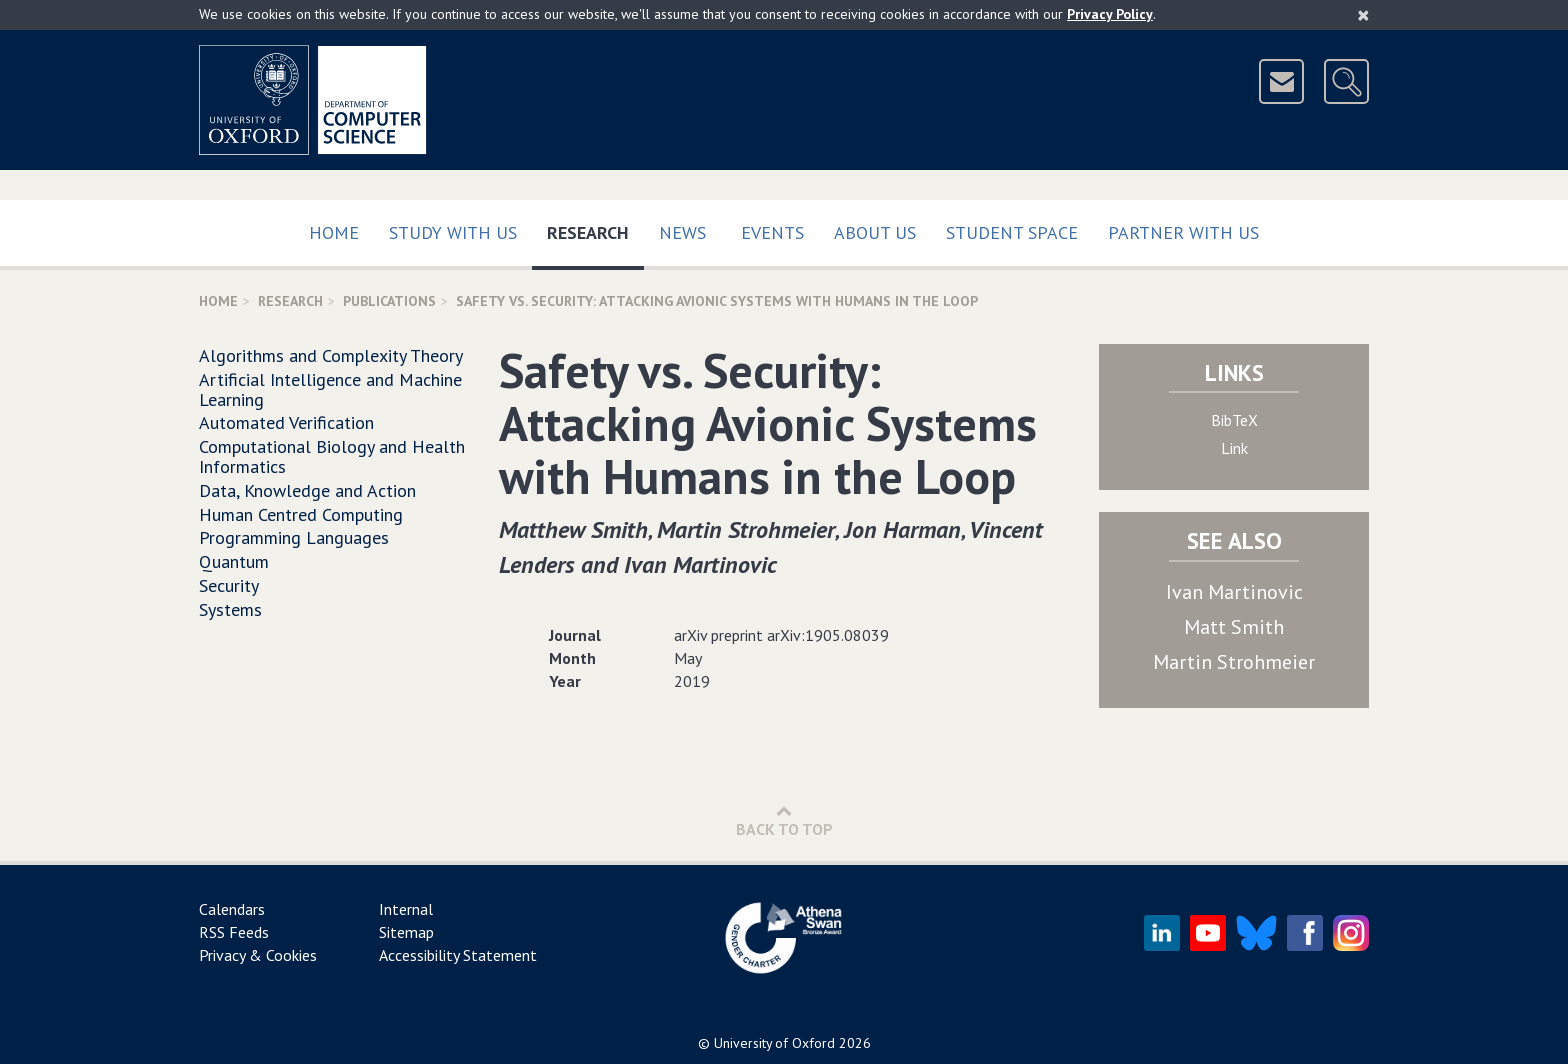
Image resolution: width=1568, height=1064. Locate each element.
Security (229, 585)
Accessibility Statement (458, 955)
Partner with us (1183, 232)
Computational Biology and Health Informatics (332, 456)
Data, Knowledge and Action (307, 490)
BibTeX (1234, 420)
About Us (875, 232)
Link (1234, 448)
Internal (406, 909)
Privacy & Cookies (258, 955)
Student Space (1012, 232)
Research (595, 228)
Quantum (234, 561)
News (682, 232)
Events (772, 232)
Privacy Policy (1110, 14)
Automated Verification (286, 422)
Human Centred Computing (301, 514)
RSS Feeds (234, 932)
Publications (389, 301)
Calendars (232, 909)
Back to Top (784, 820)
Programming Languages (294, 537)
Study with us (453, 232)
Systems (230, 609)
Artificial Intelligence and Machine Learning (330, 389)
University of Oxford (774, 1043)
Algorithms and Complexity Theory (331, 355)
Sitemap (406, 932)
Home (334, 232)
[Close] (1363, 15)
